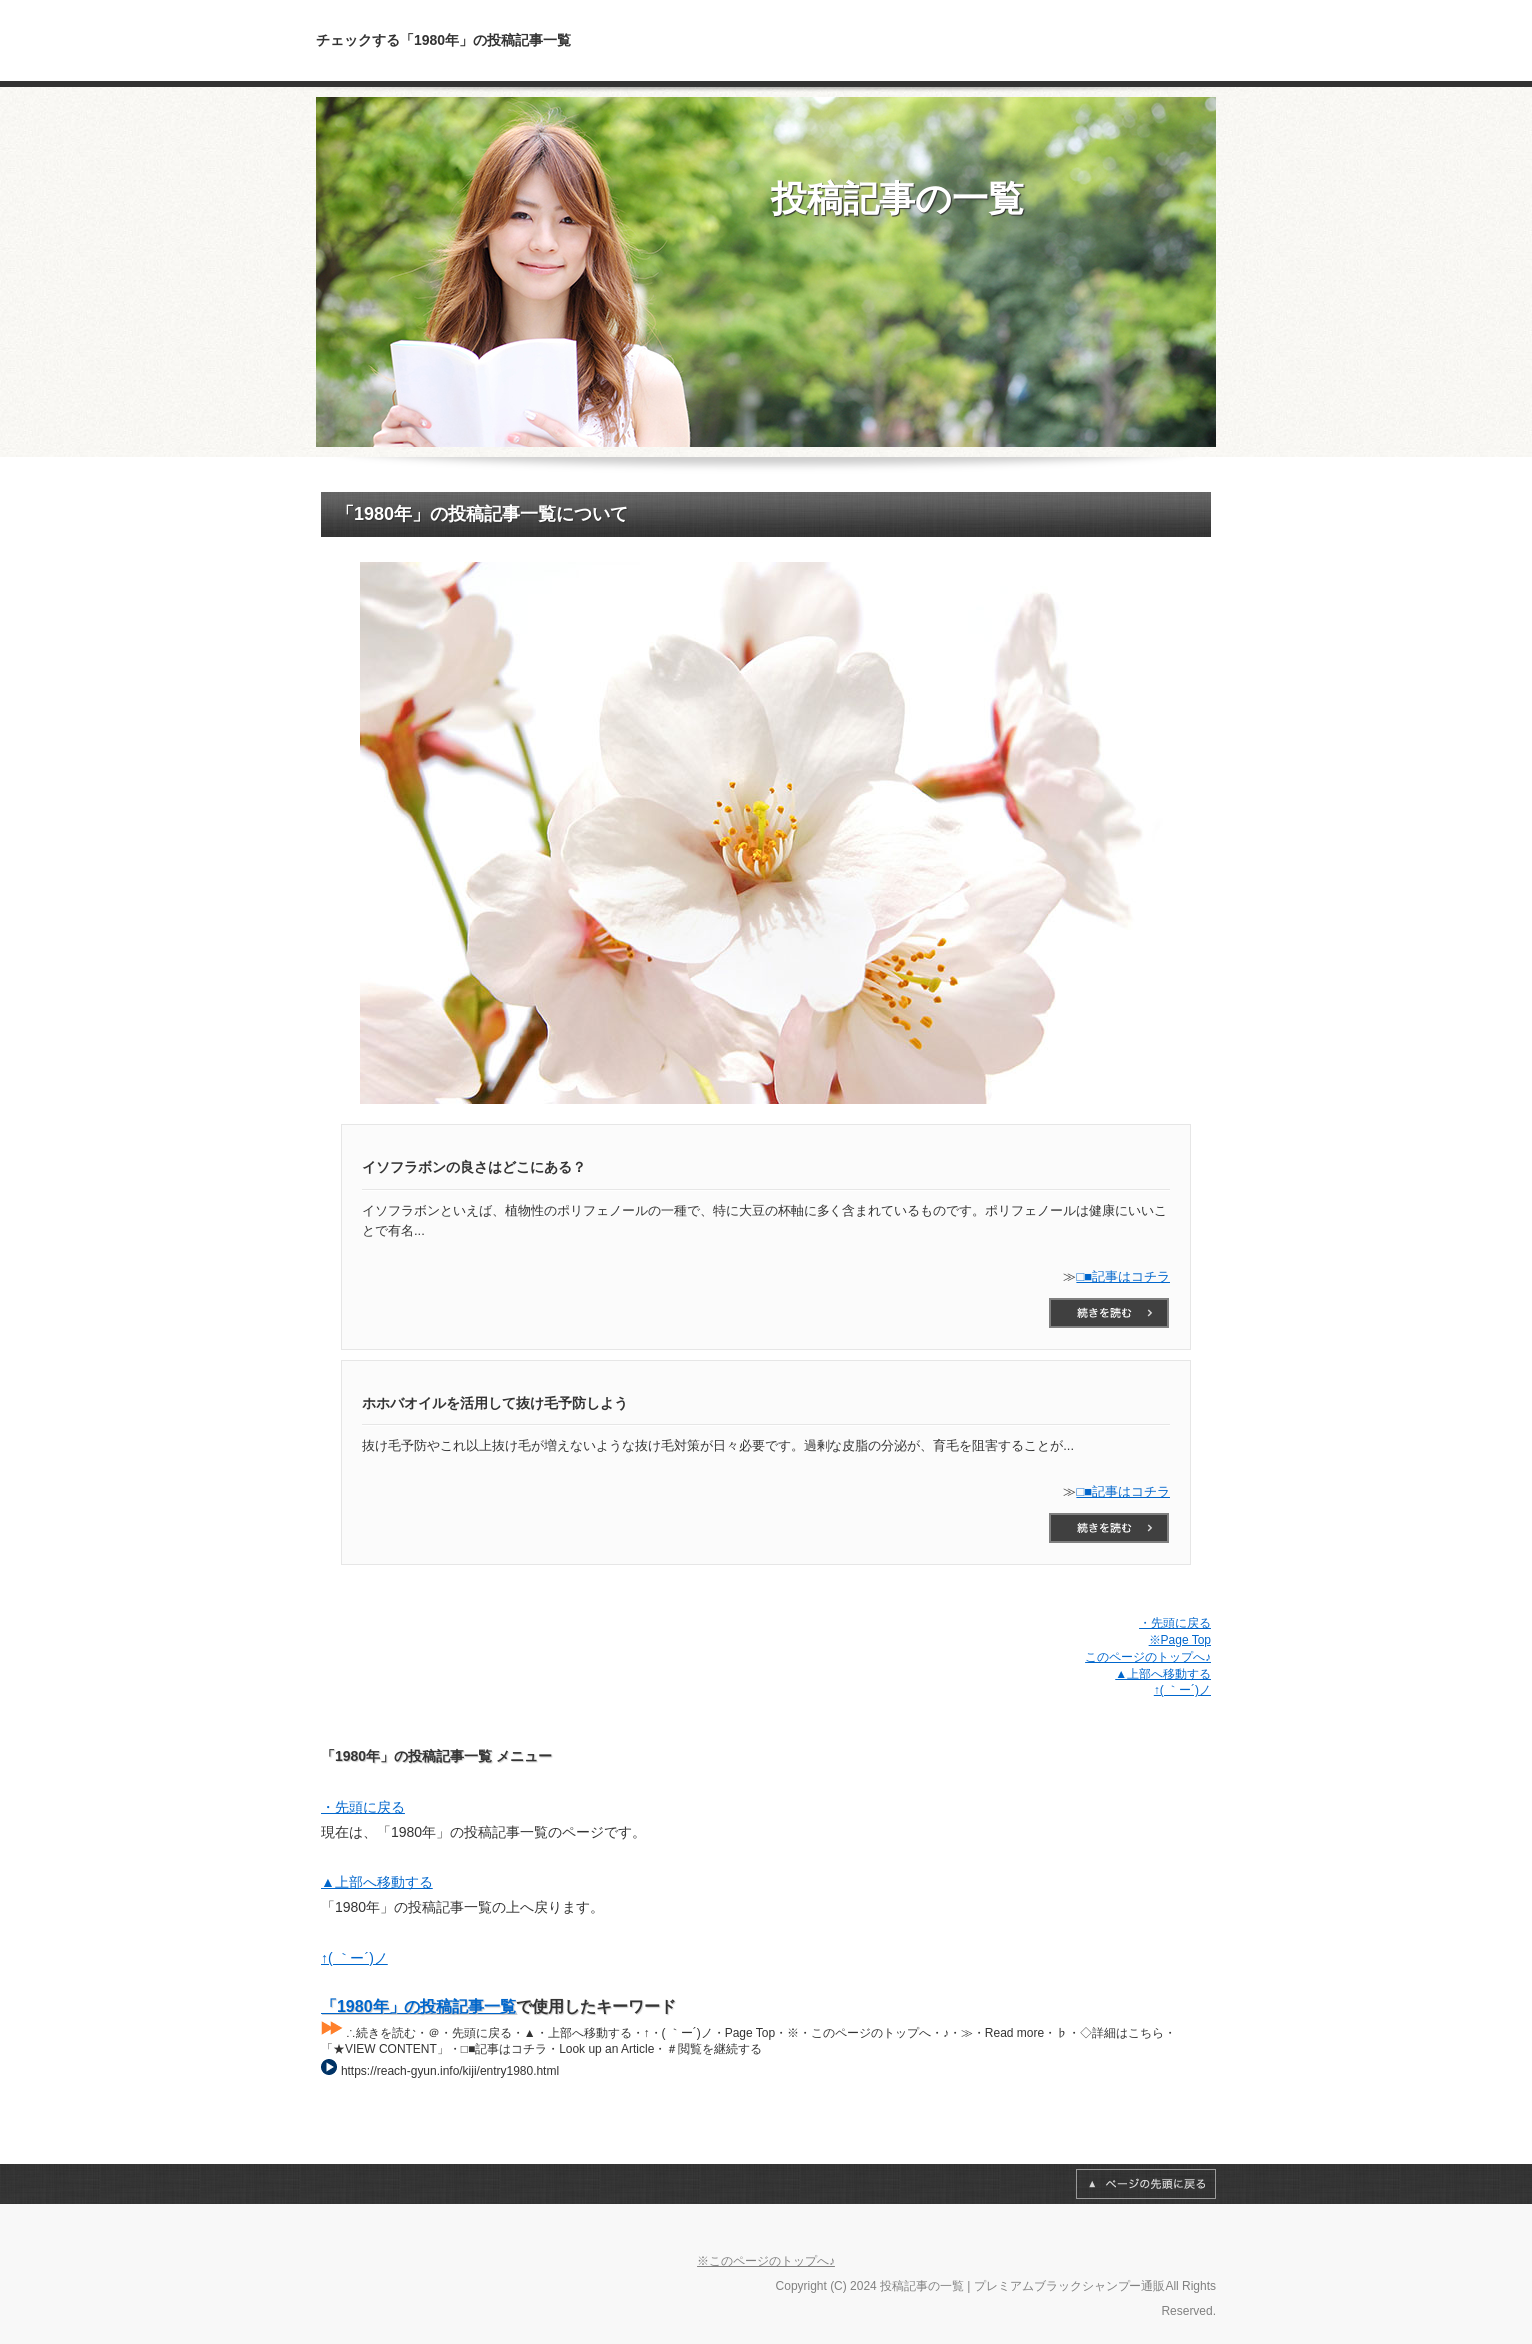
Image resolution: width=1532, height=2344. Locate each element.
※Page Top (1180, 1640)
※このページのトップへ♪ (766, 2261)
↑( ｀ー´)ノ (1182, 1690)
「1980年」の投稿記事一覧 (418, 2006)
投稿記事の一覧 (897, 198)
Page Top (1146, 2184)
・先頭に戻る (1175, 1623)
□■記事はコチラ (1123, 1276)
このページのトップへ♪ (1148, 1657)
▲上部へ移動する (1163, 1674)
